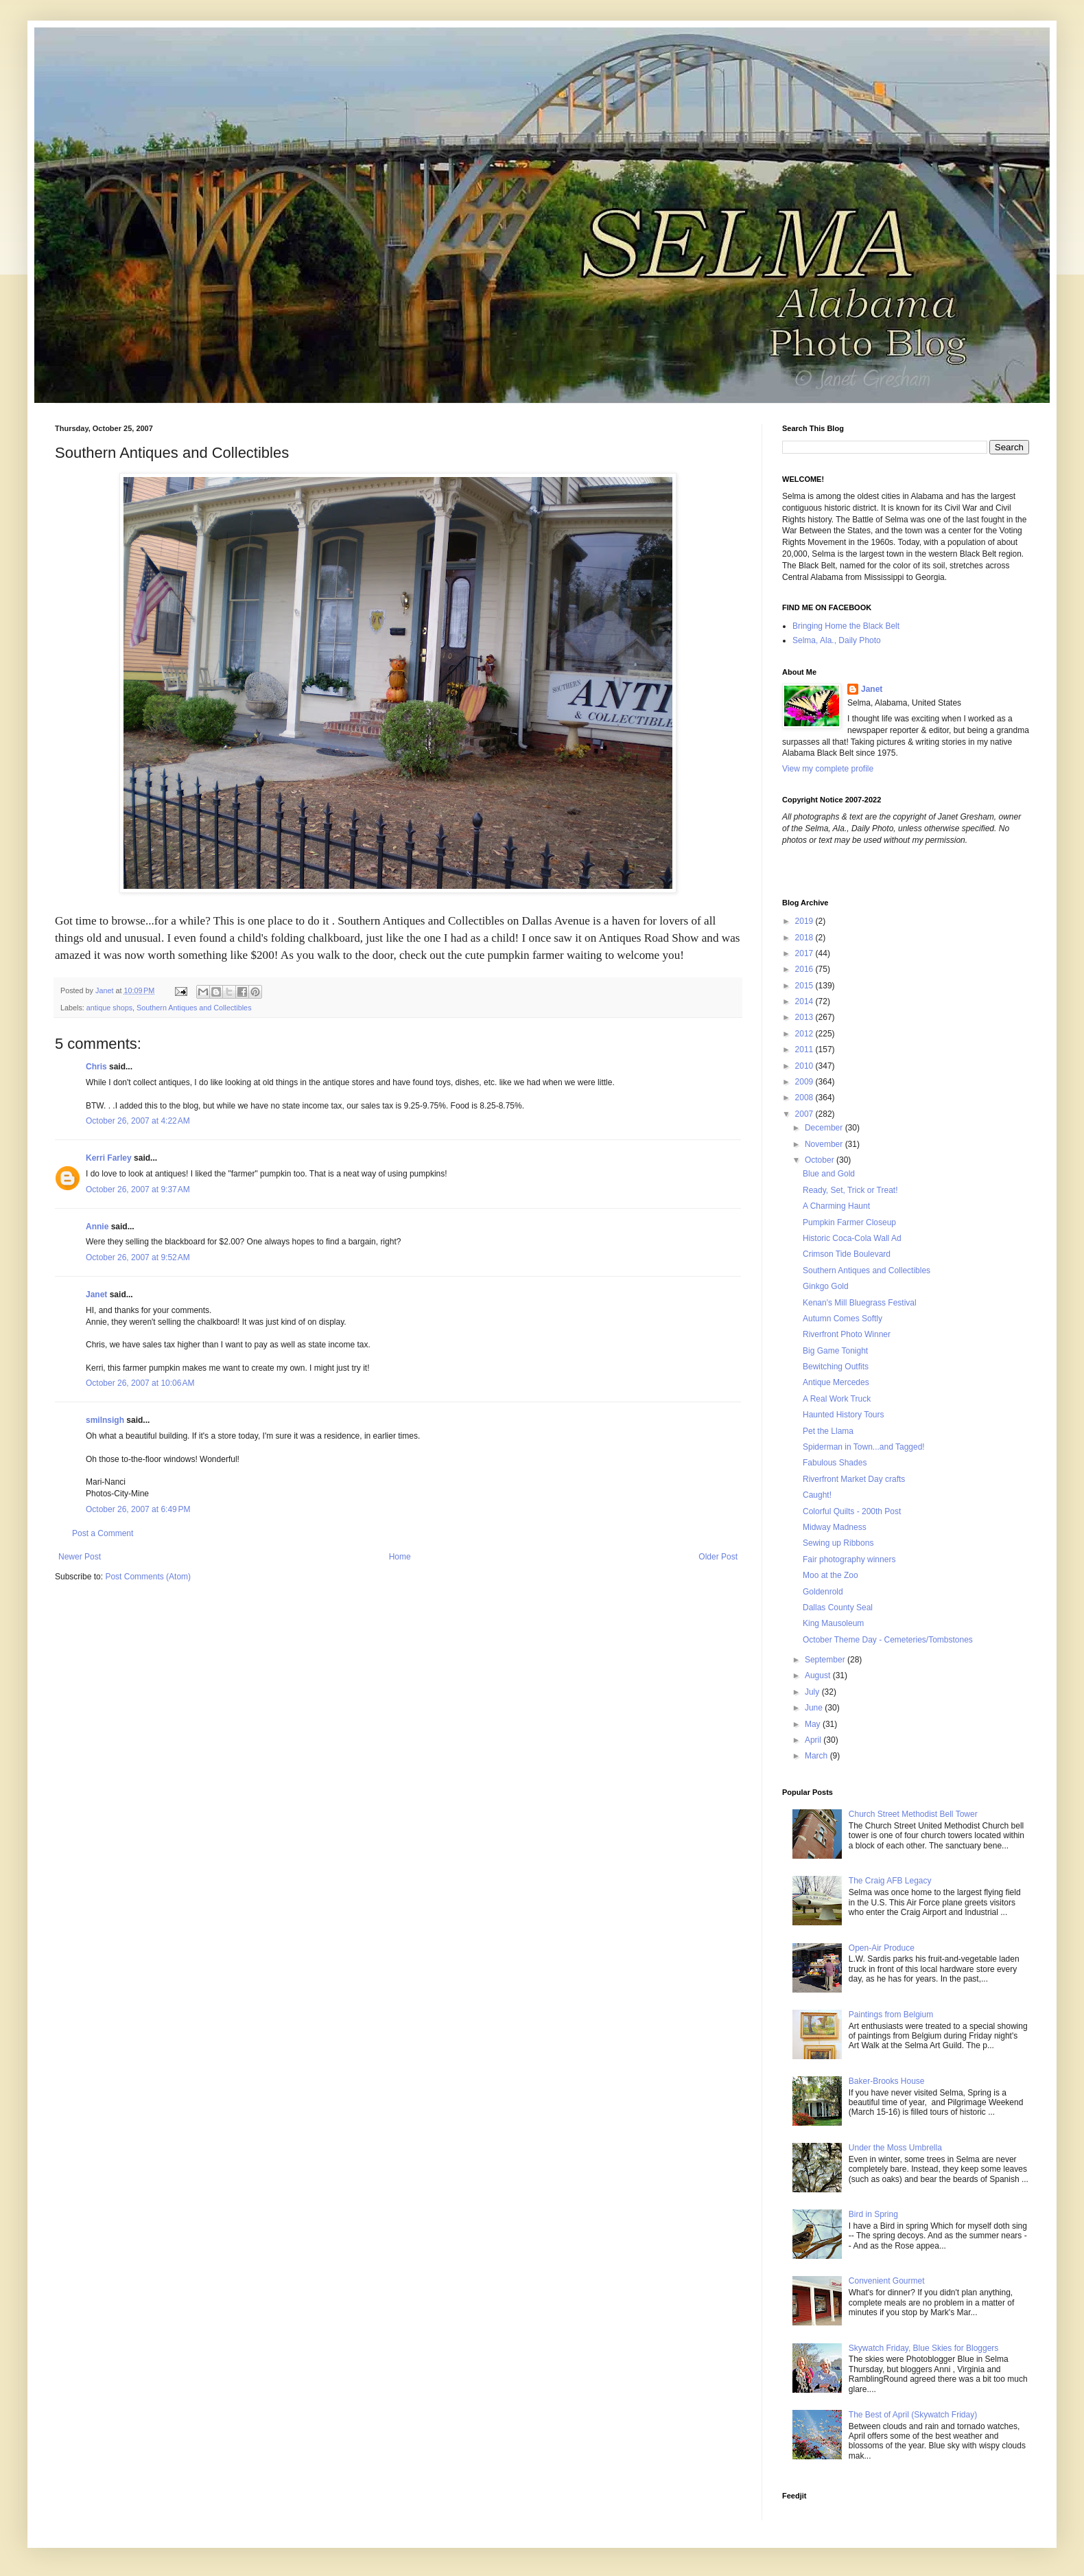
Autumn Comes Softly (842, 1318)
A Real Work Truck (837, 1399)
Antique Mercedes (836, 1382)
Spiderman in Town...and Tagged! (864, 1447)
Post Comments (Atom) (148, 1576)
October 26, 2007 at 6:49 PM (138, 1509)
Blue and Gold (829, 1174)
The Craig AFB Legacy (890, 1880)
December (825, 1128)
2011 (805, 1049)
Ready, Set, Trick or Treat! (850, 1190)
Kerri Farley (109, 1158)
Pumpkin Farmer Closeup (849, 1222)
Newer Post (79, 1557)
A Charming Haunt (836, 1206)
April (814, 1740)
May (814, 1724)
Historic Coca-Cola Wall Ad (852, 1238)
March (817, 1756)
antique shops (109, 1007)
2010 (805, 1066)
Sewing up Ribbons (838, 1543)
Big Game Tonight (835, 1351)
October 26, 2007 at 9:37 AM (138, 1189)
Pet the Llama (828, 1431)
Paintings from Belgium (891, 2014)
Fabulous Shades (835, 1462)
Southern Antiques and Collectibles (194, 1007)
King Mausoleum (833, 1623)
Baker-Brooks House (887, 2081)
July (813, 1692)
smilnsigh (105, 1420)
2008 (805, 1097)
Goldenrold (823, 1592)
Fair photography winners (849, 1559)
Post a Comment (102, 1533)
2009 (805, 1082)
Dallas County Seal (838, 1607)
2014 (805, 1001)
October (820, 1160)
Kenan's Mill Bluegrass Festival (860, 1303)
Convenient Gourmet (887, 2281)
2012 (805, 1033)
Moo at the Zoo (830, 1575)
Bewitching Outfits (836, 1366)
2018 (805, 937)
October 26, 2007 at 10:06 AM (140, 1383)
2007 (805, 1114)
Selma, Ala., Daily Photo (836, 640)
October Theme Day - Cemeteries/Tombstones (888, 1640)
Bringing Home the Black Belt (845, 626)
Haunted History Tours (843, 1414)
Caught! (817, 1495)
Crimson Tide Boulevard (847, 1254)
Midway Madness (835, 1527)
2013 (805, 1017)
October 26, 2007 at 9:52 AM (138, 1257)
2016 (805, 969)
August (819, 1675)
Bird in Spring (873, 2214)
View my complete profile (827, 769)
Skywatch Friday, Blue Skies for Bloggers (924, 2348)
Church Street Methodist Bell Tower (913, 1814)
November (825, 1144)
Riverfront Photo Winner (847, 1334)
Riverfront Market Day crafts (854, 1479)
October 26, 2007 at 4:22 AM (138, 1121)
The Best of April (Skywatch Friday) (913, 2415)
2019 (805, 921)
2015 (805, 985)
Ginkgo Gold (826, 1286)
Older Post (718, 1557)
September (826, 1659)
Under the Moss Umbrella (895, 2148)
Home (400, 1557)
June (815, 1708)
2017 (805, 953)
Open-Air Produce (882, 1948)
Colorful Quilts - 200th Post (852, 1511)
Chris (96, 1066)
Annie (97, 1226)
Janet (96, 1294)
